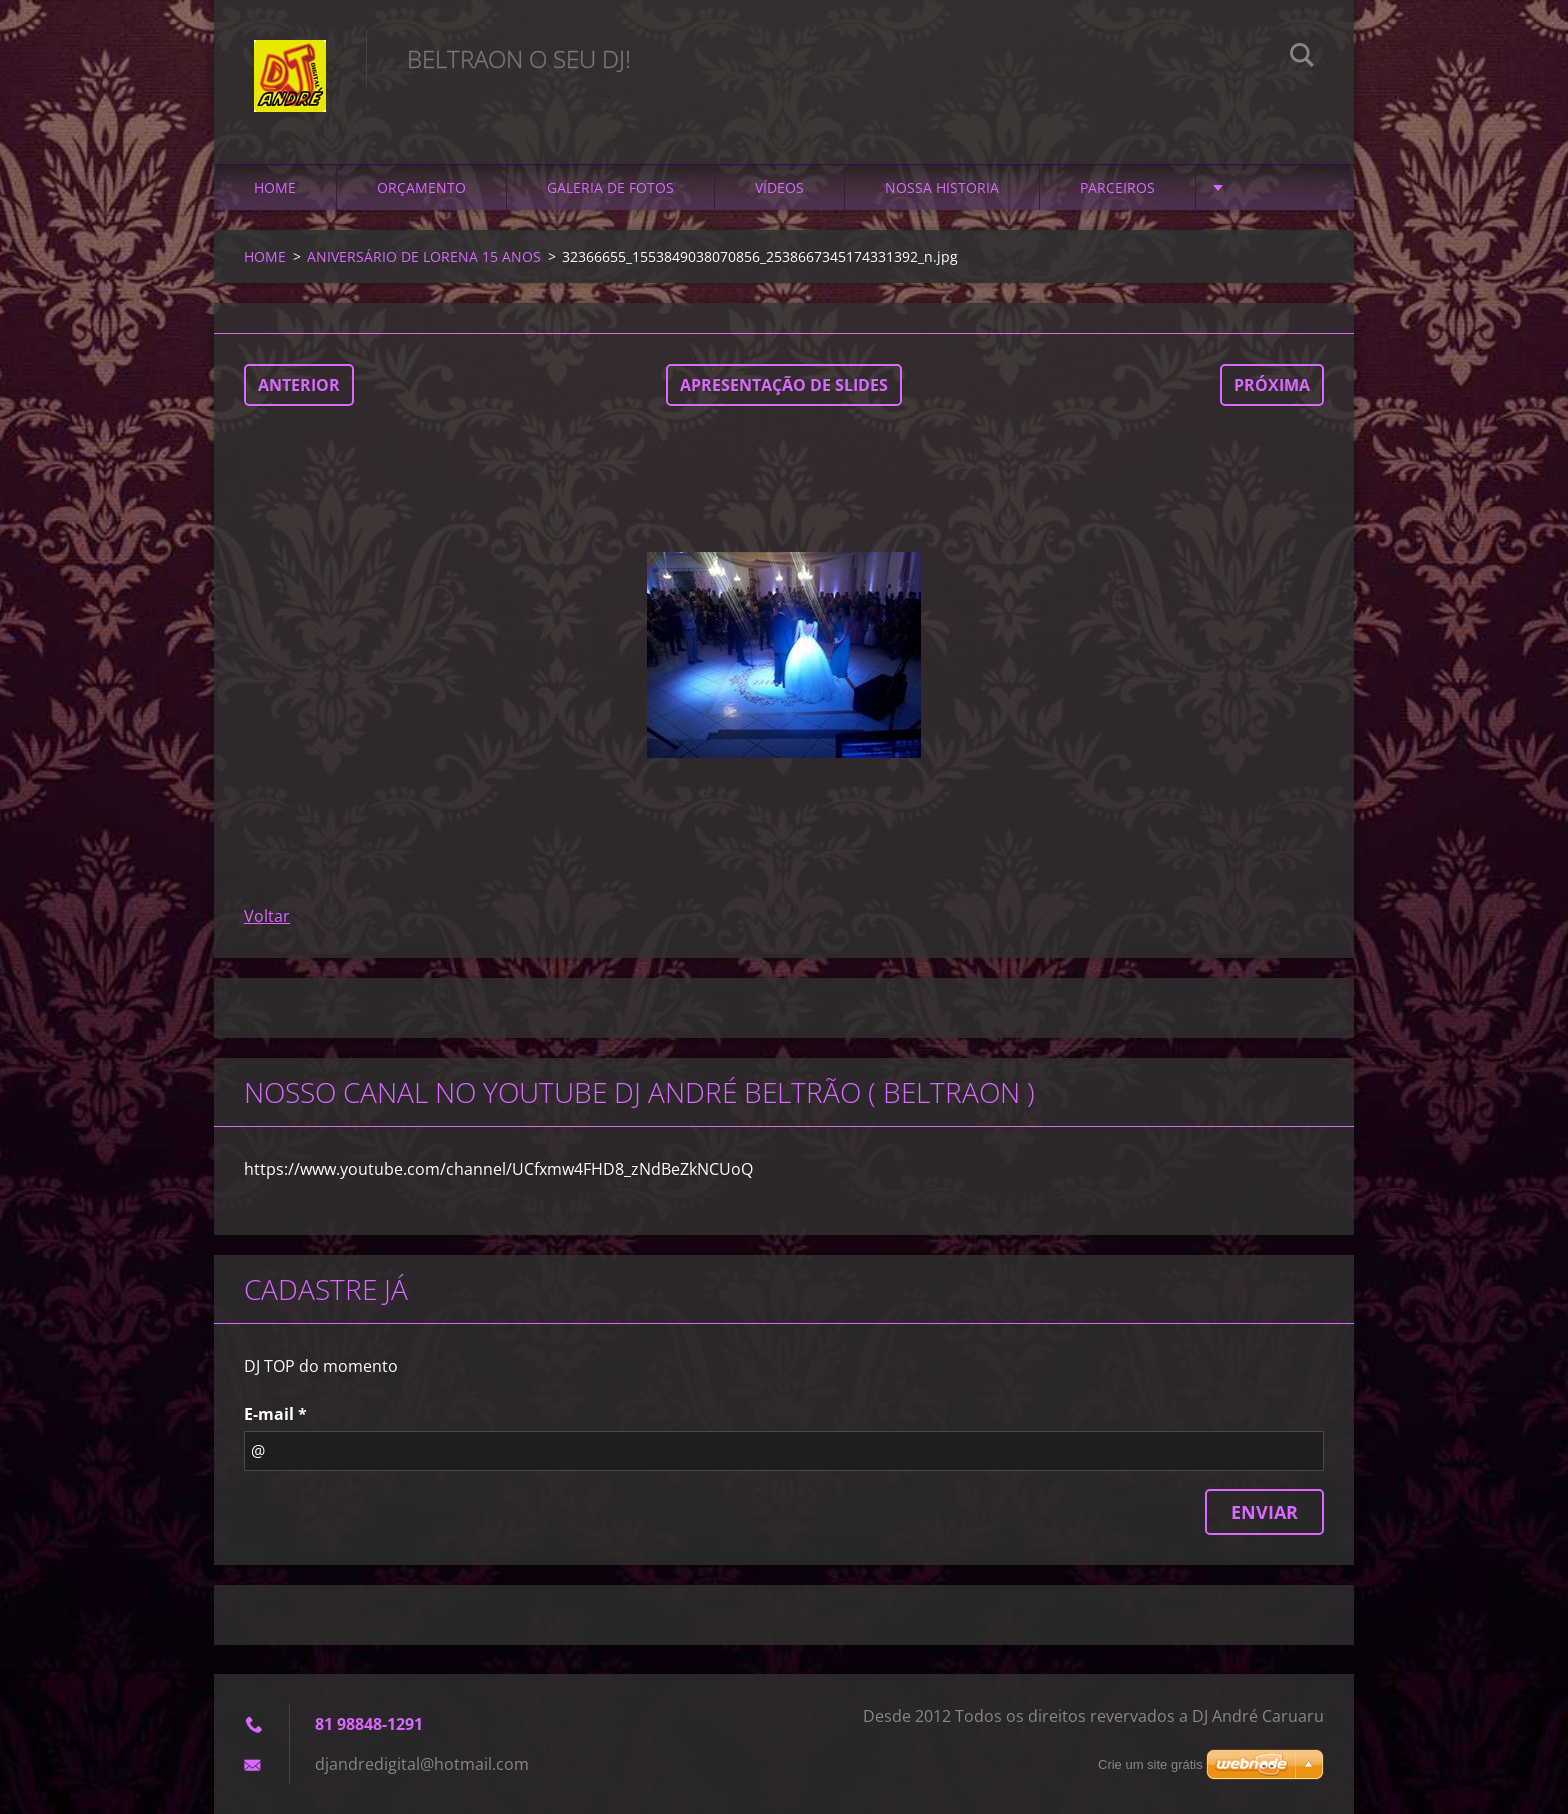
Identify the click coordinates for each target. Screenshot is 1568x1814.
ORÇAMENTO (421, 187)
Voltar (267, 916)
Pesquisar (1302, 58)
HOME (275, 187)
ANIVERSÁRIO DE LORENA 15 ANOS (424, 256)
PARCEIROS (1117, 187)
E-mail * (275, 1414)
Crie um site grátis (1150, 1764)
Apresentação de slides (784, 385)
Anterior (299, 385)
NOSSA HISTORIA (942, 187)
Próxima (1272, 385)
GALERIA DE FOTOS (610, 187)
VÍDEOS (779, 187)
